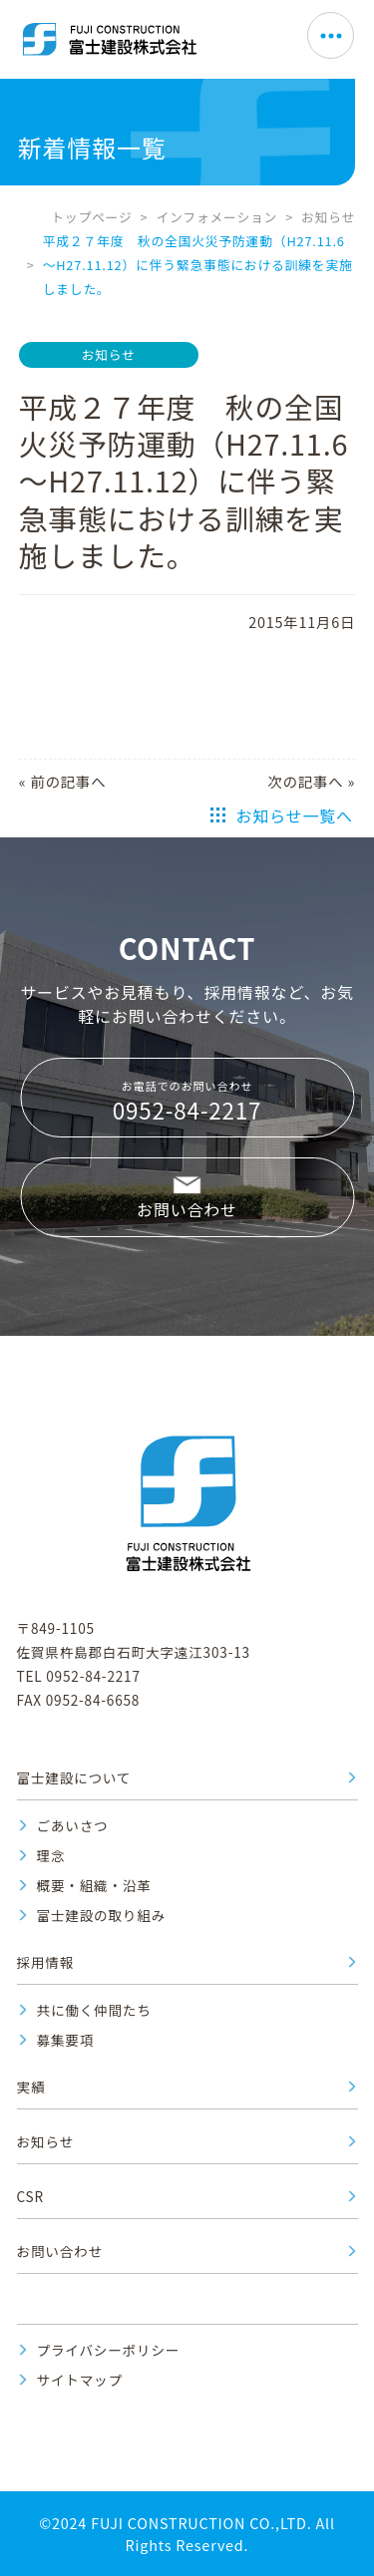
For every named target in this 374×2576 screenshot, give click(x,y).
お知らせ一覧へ (294, 815)
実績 (31, 2086)
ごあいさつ (73, 1825)
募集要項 (66, 2040)
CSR (30, 2196)
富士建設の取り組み (102, 1915)
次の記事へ (306, 781)
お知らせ (328, 216)
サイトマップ (80, 2380)
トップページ (91, 216)
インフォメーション (216, 216)
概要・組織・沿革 (94, 1885)
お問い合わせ (187, 1209)
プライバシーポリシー (109, 2350)
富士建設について (74, 1777)
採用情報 (46, 1962)
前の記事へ (68, 781)
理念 (51, 1855)
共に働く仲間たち (94, 2010)
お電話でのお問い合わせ (187, 1102)
